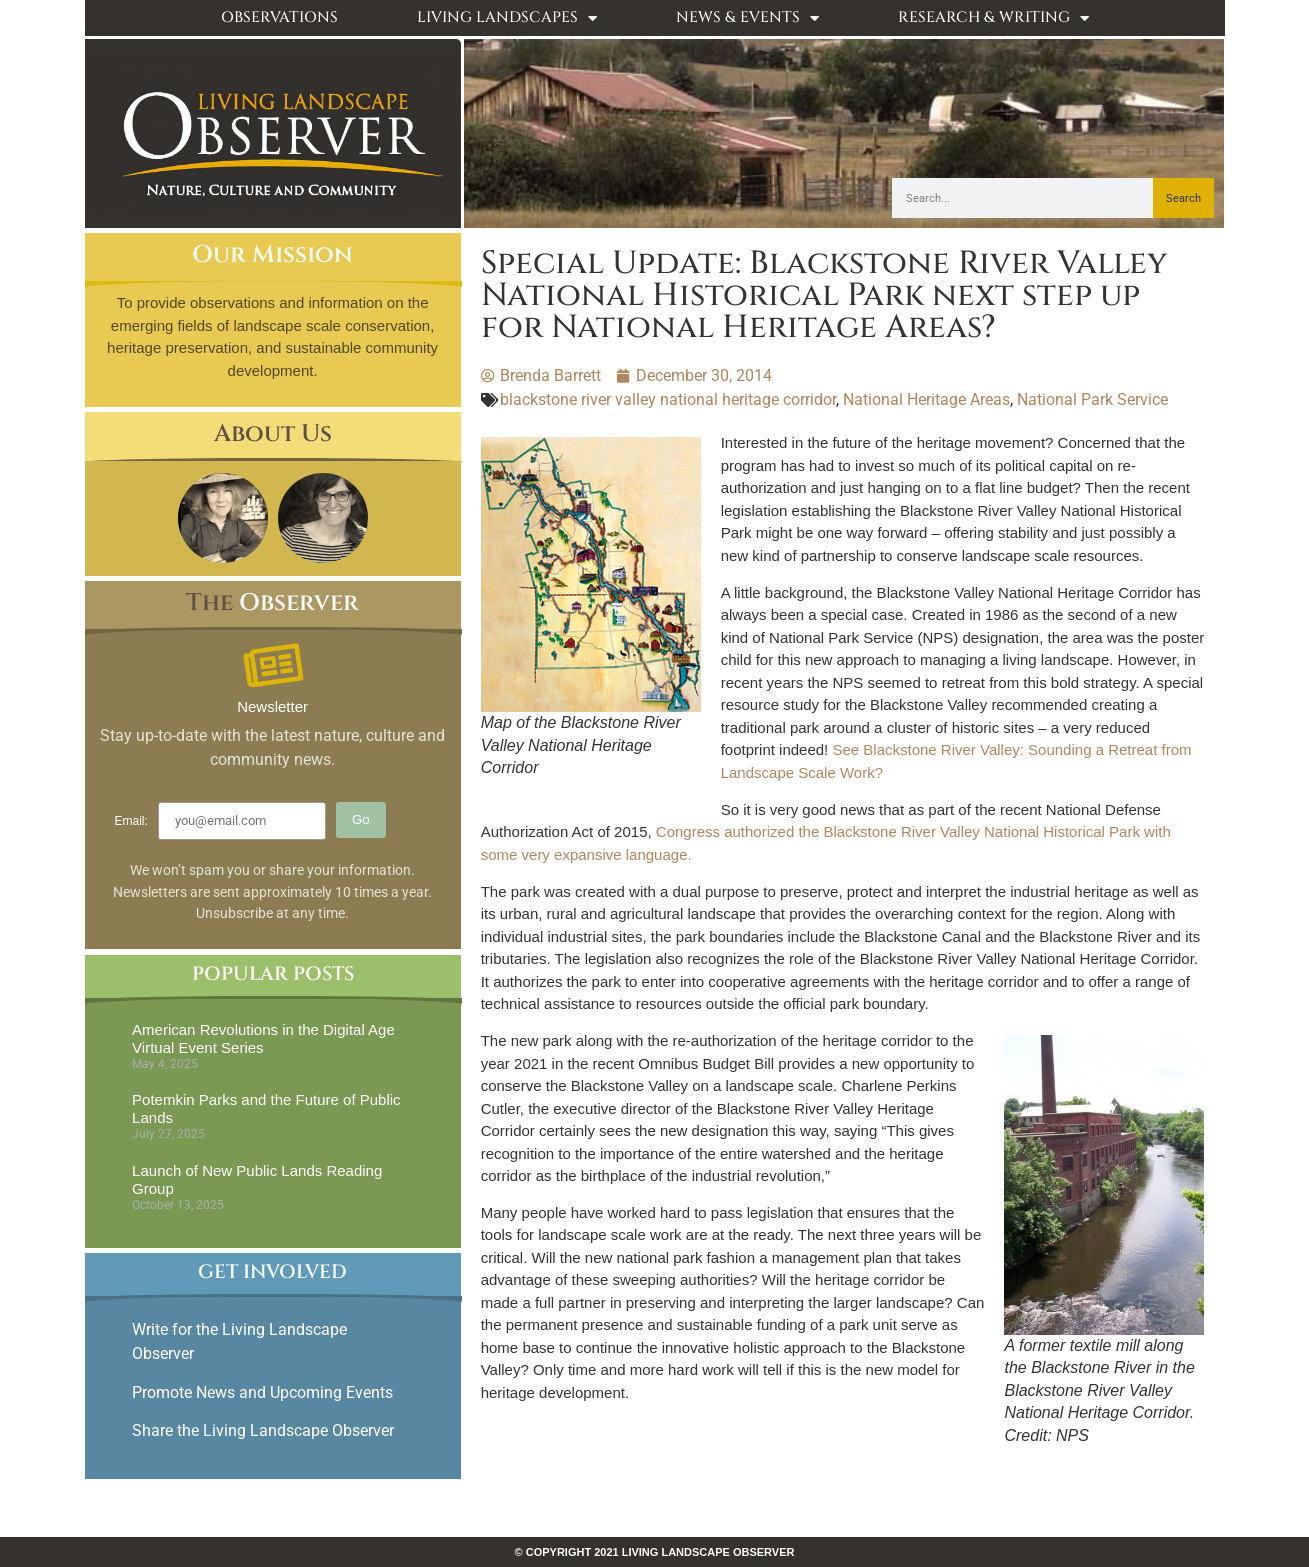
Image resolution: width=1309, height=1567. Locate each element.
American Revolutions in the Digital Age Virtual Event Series (263, 1038)
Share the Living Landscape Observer (265, 1430)
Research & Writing (993, 18)
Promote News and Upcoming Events (262, 1392)
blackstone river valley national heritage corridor (668, 399)
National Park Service (1092, 399)
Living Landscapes (507, 18)
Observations (279, 17)
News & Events (747, 18)
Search (1183, 198)
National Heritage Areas (926, 399)
